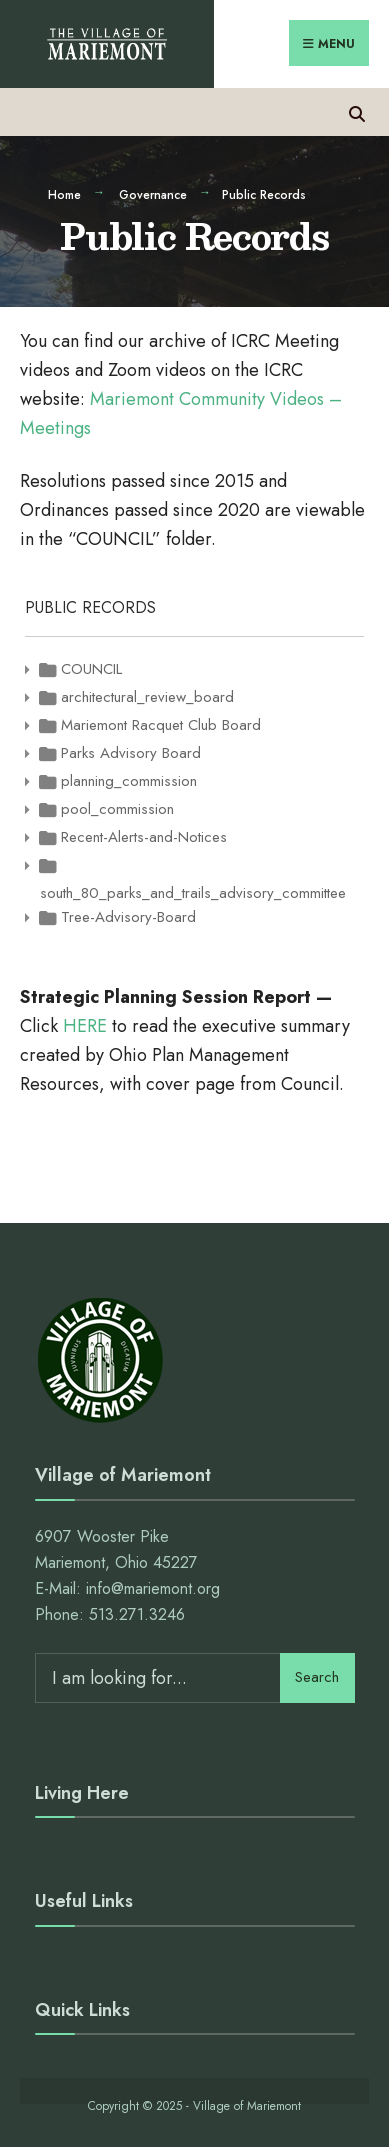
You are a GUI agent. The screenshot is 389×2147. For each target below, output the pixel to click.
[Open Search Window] (356, 111)
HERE (85, 1026)
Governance (153, 195)
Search (317, 1677)
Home (64, 195)
